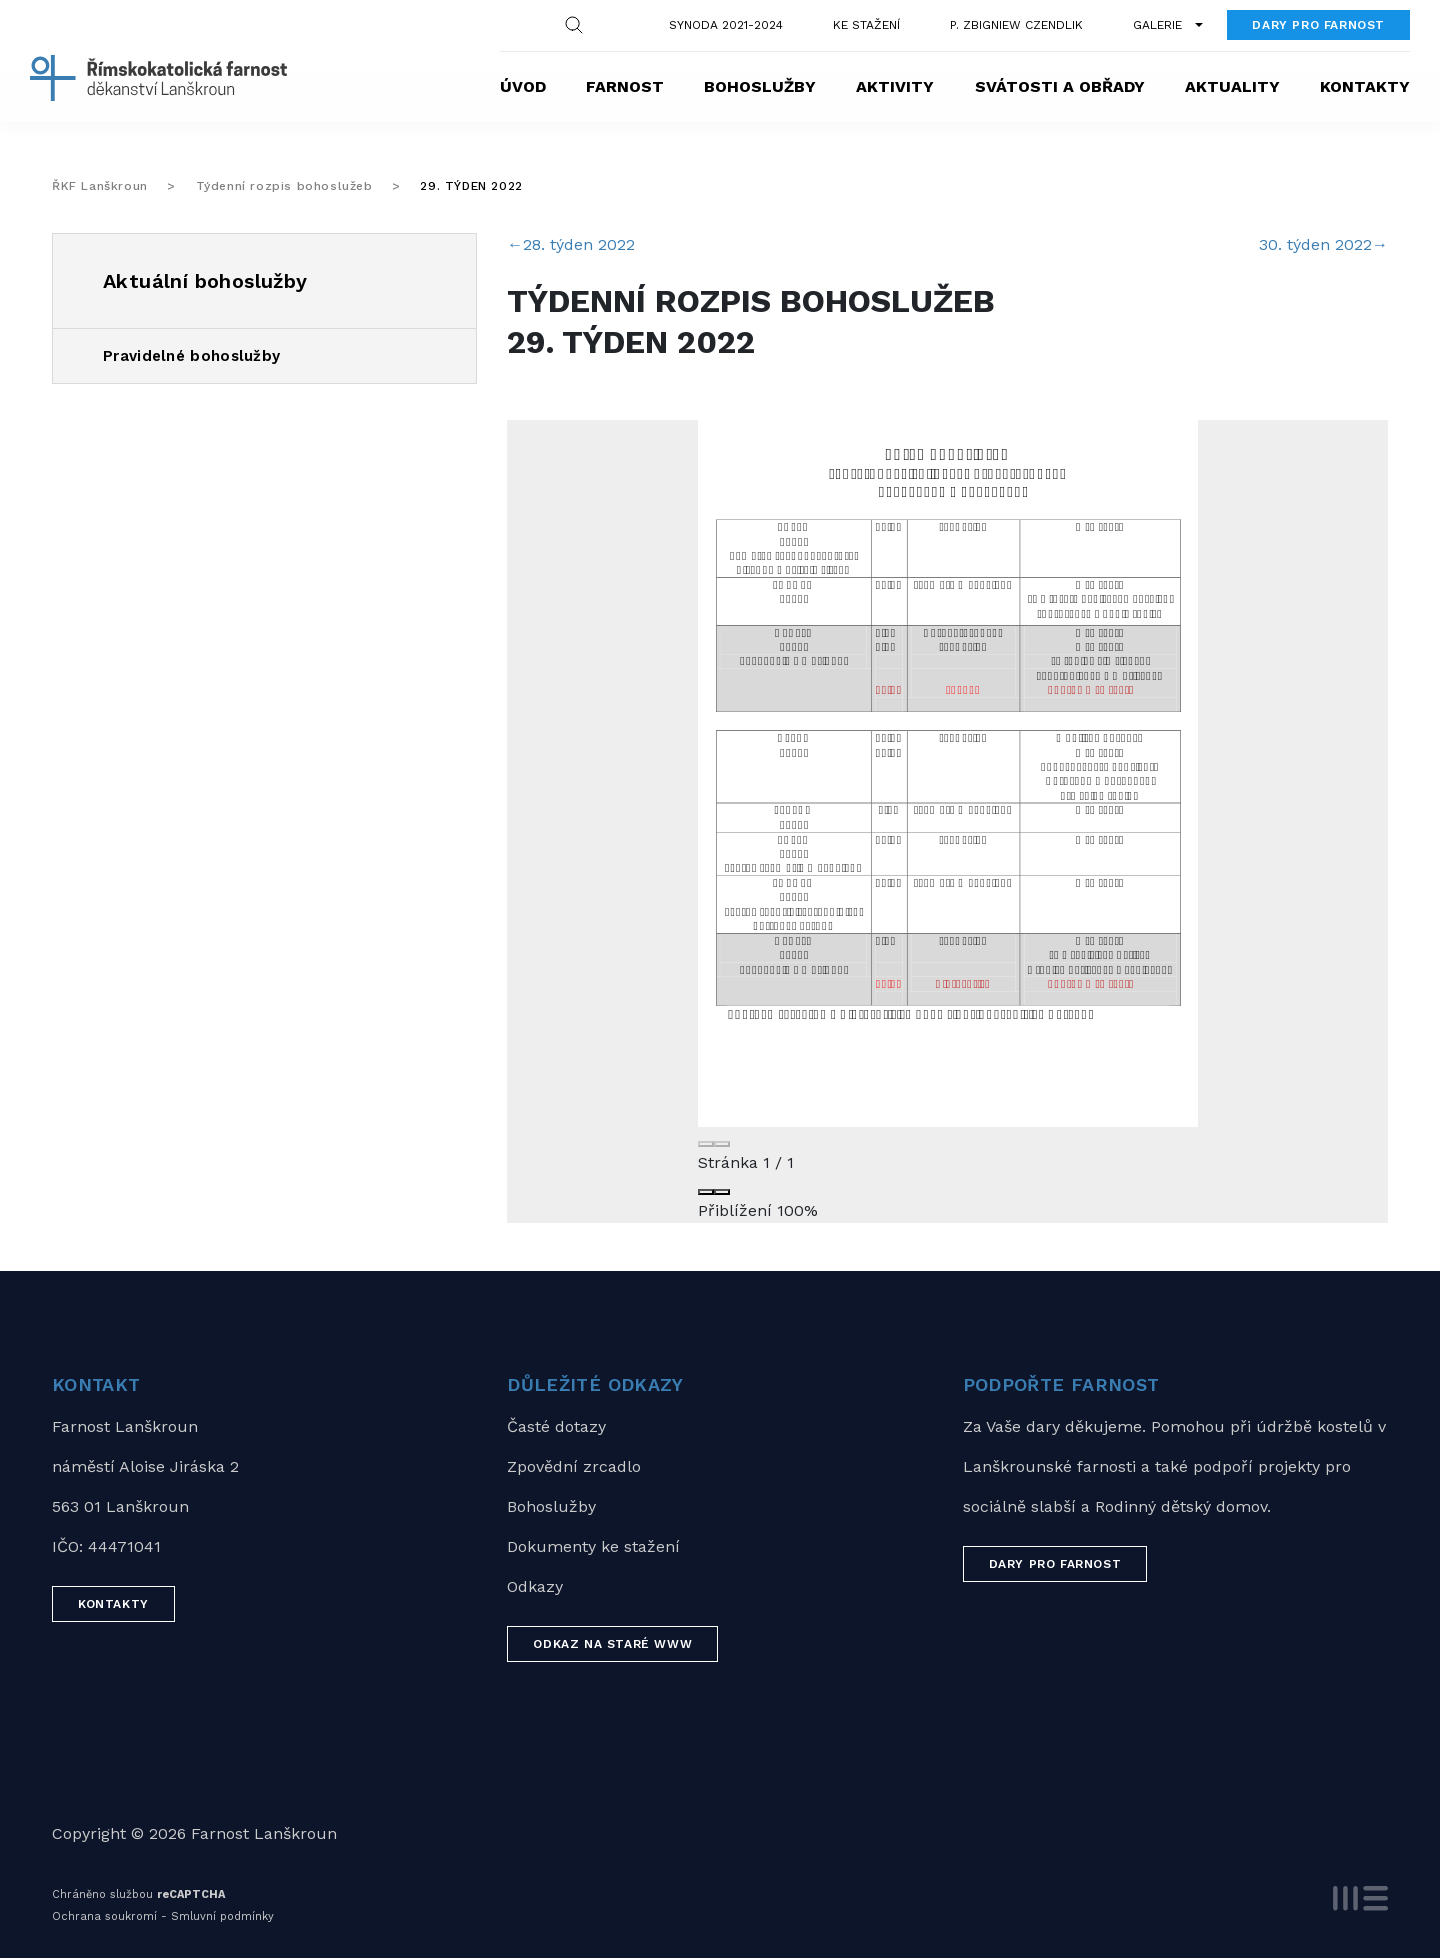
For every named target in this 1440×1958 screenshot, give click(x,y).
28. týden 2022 (571, 244)
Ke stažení (866, 25)
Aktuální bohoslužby (205, 281)
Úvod (523, 86)
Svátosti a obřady (1060, 86)
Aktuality (1232, 86)
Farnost (625, 86)
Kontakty (1365, 86)
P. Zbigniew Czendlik (1016, 25)
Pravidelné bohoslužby (191, 356)
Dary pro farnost (1318, 25)
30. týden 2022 (1323, 244)
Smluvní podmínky (222, 1916)
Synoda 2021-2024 (726, 25)
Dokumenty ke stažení (593, 1546)
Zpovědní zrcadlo (574, 1466)
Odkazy (535, 1586)
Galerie (1157, 25)
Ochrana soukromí (104, 1916)
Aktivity (895, 86)
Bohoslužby (760, 86)
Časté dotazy (556, 1426)
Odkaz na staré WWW (612, 1644)
